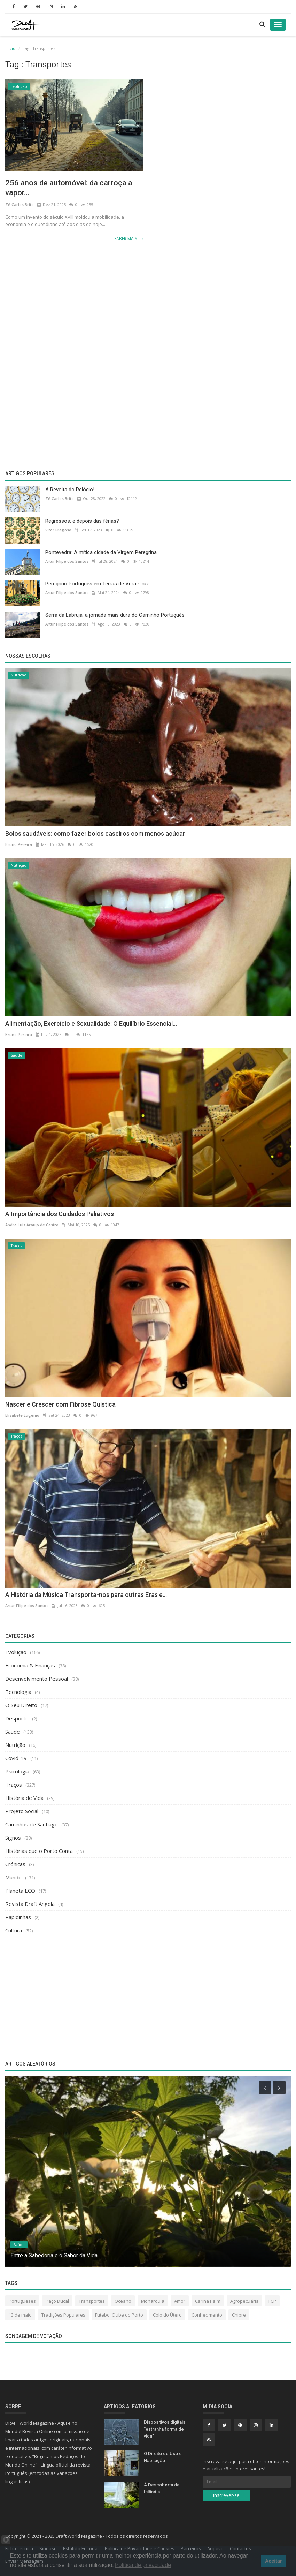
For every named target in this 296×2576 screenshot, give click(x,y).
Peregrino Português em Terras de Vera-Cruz (97, 584)
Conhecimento (207, 2315)
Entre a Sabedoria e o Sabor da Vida (54, 2255)
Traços (16, 1245)
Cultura (13, 1930)
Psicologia (17, 1771)
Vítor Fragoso (58, 529)
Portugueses (22, 2301)
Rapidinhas (18, 1917)
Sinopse (48, 2548)
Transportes (92, 2301)
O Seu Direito (21, 1705)
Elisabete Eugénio (22, 1415)
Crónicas (15, 1864)
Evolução (19, 86)
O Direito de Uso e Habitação (163, 2457)
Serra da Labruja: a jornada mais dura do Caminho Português (115, 615)
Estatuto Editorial (81, 2548)
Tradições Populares (63, 2315)
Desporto (17, 1718)
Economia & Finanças (30, 1665)
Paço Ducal (57, 2301)
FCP (272, 2301)
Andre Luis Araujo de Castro (32, 1224)
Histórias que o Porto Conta (39, 1850)
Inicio (10, 48)
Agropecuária (244, 2301)
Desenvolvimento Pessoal (36, 1678)
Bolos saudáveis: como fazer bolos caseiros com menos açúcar (95, 833)
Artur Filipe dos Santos (66, 561)
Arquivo (215, 2548)
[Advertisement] (148, 303)
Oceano (123, 2301)
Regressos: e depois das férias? (82, 521)
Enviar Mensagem (24, 2561)
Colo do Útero (167, 2315)
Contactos (240, 2548)
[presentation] (265, 2087)
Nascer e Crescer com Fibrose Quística (60, 1404)
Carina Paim (207, 2301)
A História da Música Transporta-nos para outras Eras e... (86, 1594)
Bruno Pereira (18, 844)
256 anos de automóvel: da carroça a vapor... (68, 188)
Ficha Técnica (19, 2548)
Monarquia (152, 2301)
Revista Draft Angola (30, 1903)
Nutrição (18, 675)
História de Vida (24, 1797)
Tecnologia (18, 1691)
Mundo (13, 1877)
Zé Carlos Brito (19, 204)
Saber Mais (128, 239)
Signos (13, 1837)
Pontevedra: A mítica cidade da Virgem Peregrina (101, 552)
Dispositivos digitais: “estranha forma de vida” (165, 2429)
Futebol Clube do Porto (119, 2315)
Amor (179, 2301)
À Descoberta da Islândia (161, 2488)
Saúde (16, 1055)
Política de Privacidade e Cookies (139, 2548)
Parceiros (191, 2548)
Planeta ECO (20, 1890)
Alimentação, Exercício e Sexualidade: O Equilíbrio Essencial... (91, 1023)
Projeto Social (21, 1811)
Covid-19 (16, 1758)
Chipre (239, 2315)
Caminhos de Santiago (31, 1824)
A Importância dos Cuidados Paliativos (59, 1214)
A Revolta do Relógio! (69, 489)
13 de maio (20, 2315)
